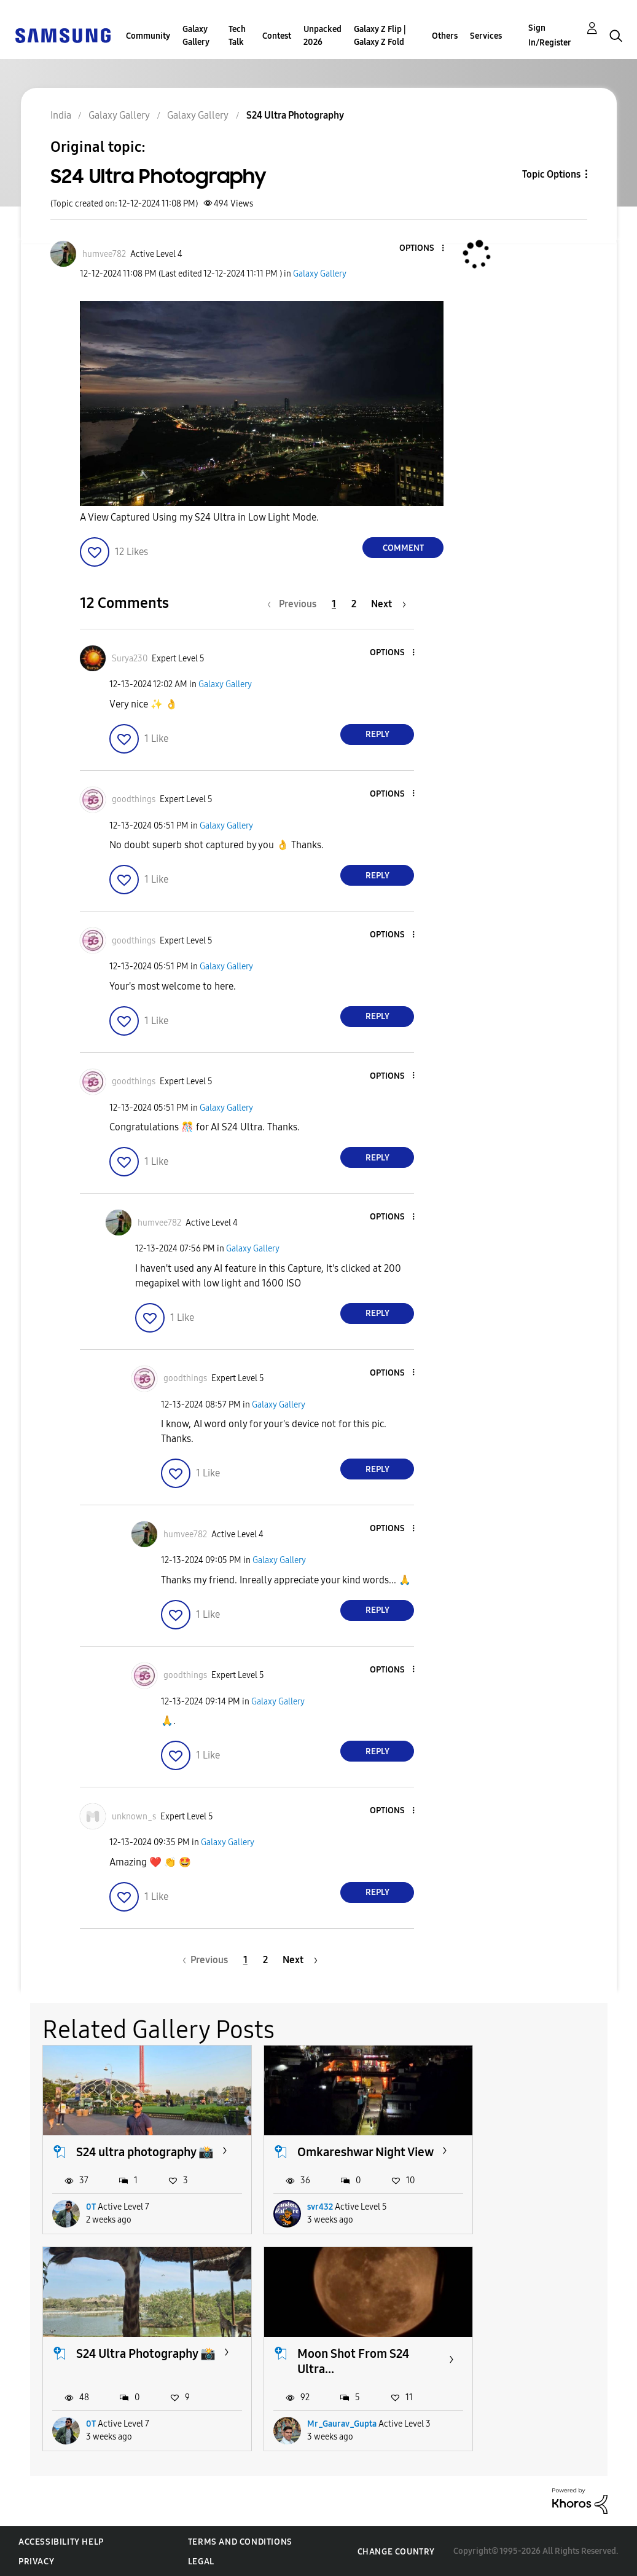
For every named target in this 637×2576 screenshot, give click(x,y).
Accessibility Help (61, 2541)
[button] (422, 248)
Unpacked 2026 (322, 35)
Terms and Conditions (240, 2541)
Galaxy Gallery (195, 35)
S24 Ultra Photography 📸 (542, 2152)
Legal (201, 2561)
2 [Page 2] (353, 604)
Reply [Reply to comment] (377, 734)
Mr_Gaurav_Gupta (120, 2423)
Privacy (36, 2561)
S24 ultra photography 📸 (136, 2152)
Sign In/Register (549, 35)
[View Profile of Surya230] (129, 658)
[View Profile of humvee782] (104, 254)
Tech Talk (237, 35)
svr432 (301, 2214)
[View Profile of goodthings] (133, 799)
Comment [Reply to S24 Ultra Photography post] (403, 548)
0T (91, 2214)
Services (486, 36)
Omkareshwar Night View (332, 2152)
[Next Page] (388, 603)
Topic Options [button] (551, 174)
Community (148, 36)
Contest (276, 36)
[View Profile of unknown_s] (134, 1816)
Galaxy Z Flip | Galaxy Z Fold (380, 35)
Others (445, 36)
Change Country (396, 2550)
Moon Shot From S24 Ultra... (132, 2360)
